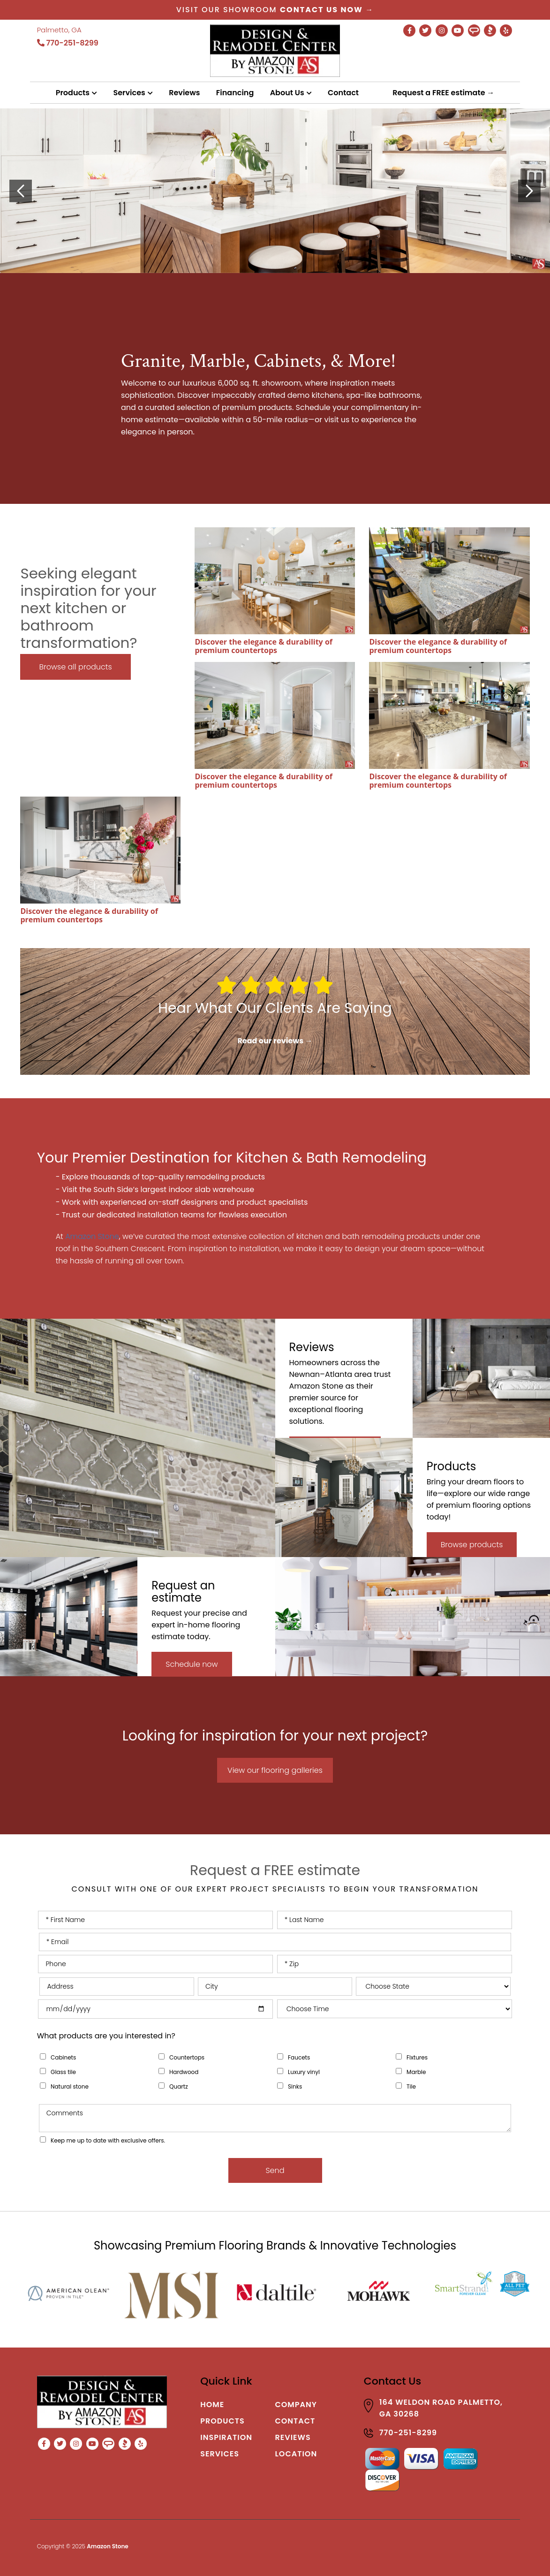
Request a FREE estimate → (443, 92)
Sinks (295, 2086)
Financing (235, 92)
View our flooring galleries (275, 1770)
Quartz (178, 2086)
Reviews (184, 92)
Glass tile (63, 2072)
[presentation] (20, 191)
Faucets (299, 2057)
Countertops (186, 2057)
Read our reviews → (274, 1040)
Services (129, 92)
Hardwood (183, 2072)
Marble (416, 2072)
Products (73, 92)
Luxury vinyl (304, 2072)
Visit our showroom (275, 10)
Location (296, 2453)
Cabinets (63, 2057)
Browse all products (75, 666)
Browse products (472, 1544)
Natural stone (70, 2086)
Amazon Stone (92, 1236)
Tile (411, 2086)
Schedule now (192, 1664)
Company (296, 2404)
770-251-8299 (67, 43)
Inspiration (226, 2437)
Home (212, 2404)
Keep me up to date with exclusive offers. (108, 2140)
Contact (343, 92)
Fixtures (417, 2057)
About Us (287, 92)
